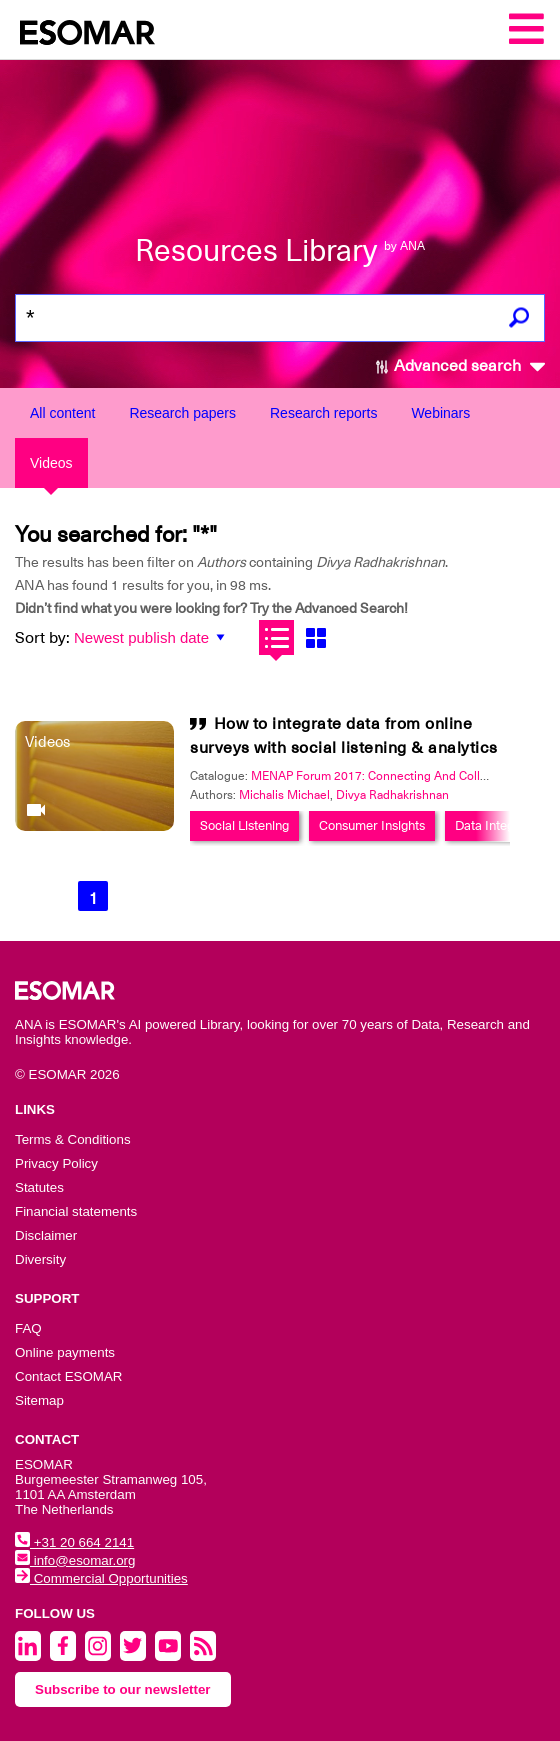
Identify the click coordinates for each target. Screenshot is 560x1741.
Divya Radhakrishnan (392, 795)
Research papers (182, 413)
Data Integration (501, 825)
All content (62, 413)
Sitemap (39, 1400)
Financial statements (76, 1211)
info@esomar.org (75, 1560)
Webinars (440, 413)
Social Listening (244, 825)
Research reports (323, 413)
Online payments (65, 1352)
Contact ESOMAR (68, 1376)
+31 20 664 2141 (74, 1542)
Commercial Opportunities (101, 1578)
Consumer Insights (372, 825)
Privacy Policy (56, 1163)
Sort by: (42, 638)
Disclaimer (46, 1235)
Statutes (39, 1187)
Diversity (40, 1259)
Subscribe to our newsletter (123, 1689)
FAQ (28, 1328)
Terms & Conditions (73, 1139)
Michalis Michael (284, 795)
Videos (51, 463)
